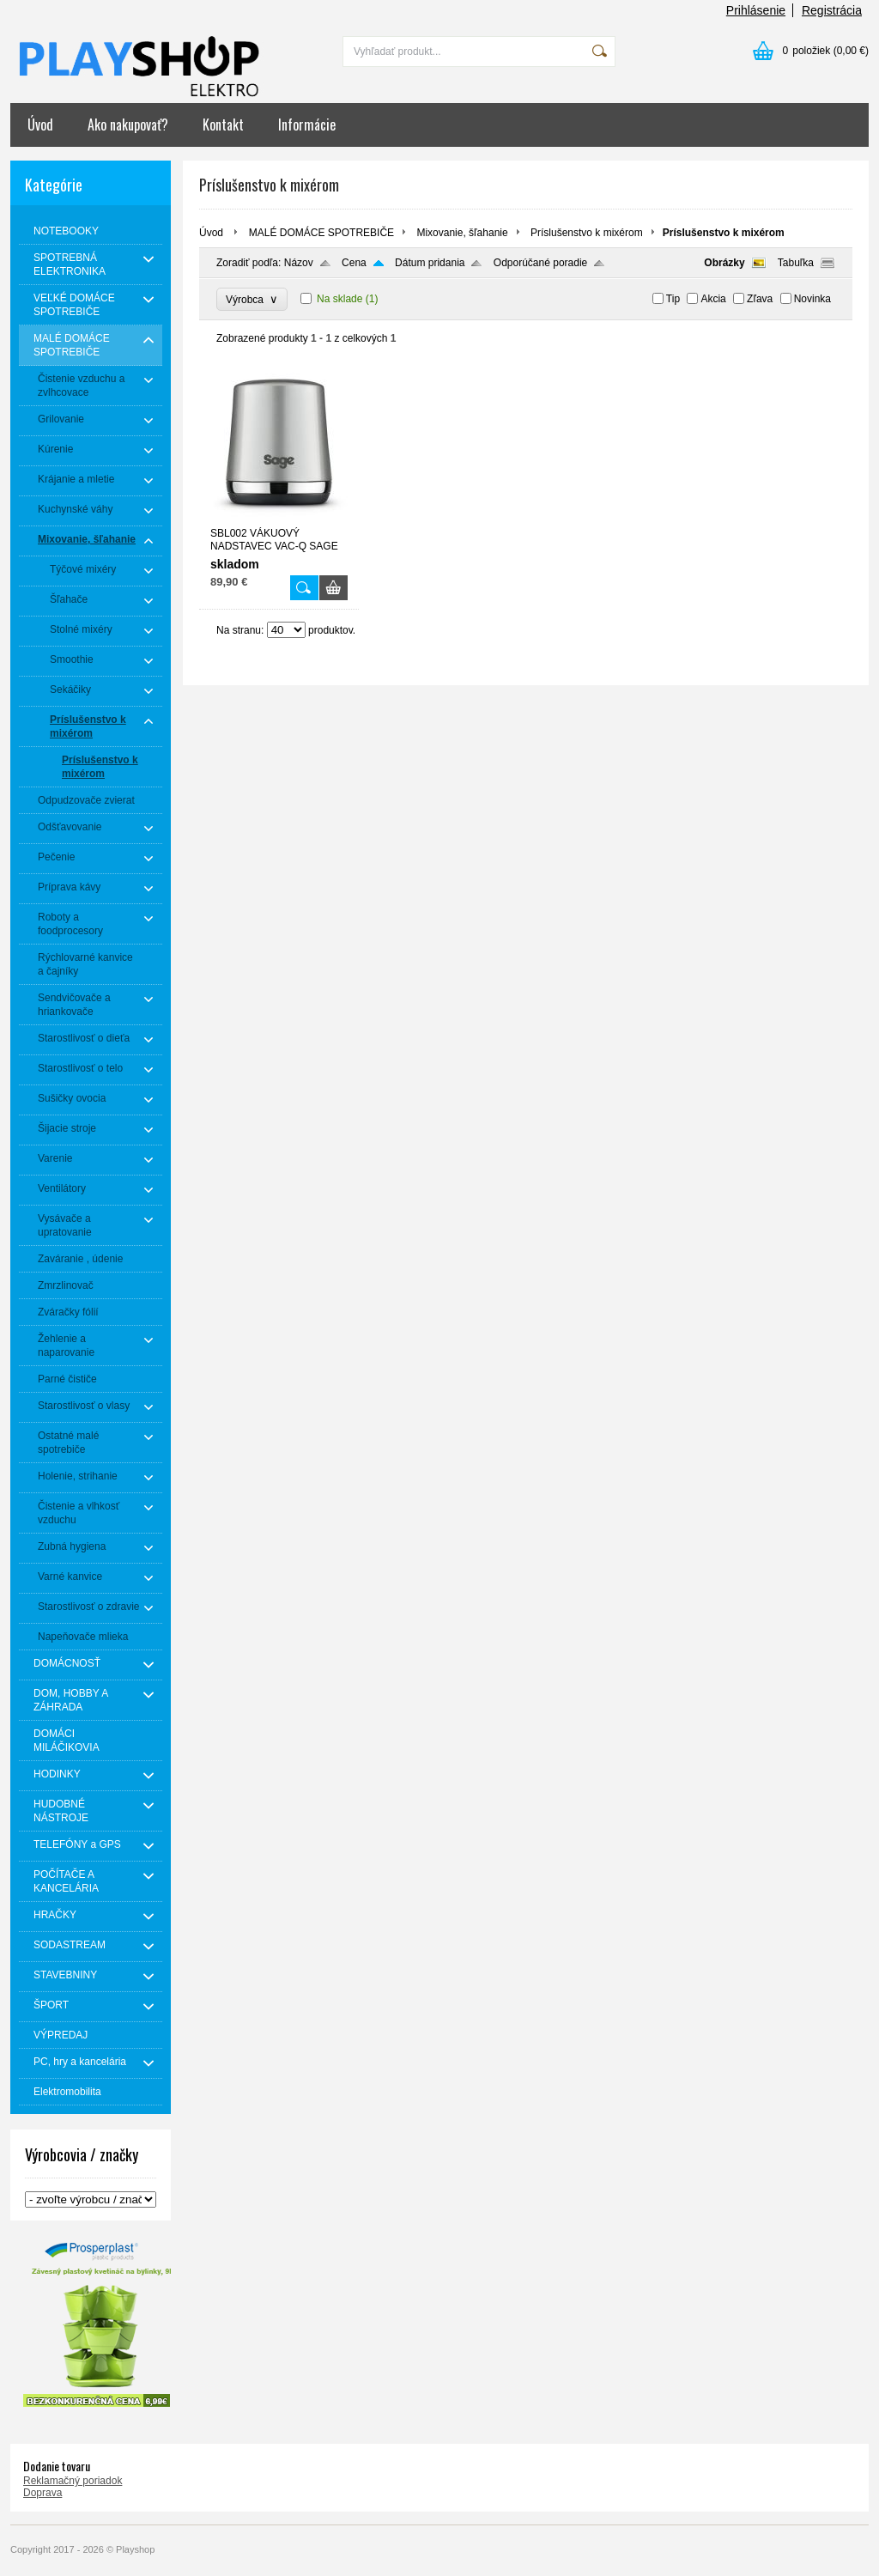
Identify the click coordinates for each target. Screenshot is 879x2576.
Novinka (812, 299)
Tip (673, 299)
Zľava (760, 299)
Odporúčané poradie (540, 263)
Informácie (307, 124)
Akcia (712, 299)
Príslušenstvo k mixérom (586, 233)
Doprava (42, 2493)
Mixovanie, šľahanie (461, 233)
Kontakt (223, 124)
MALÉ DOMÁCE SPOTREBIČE (321, 233)
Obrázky (724, 263)
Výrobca (252, 299)
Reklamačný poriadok (72, 2481)
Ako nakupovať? (128, 124)
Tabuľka (796, 263)
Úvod (40, 124)
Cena (354, 263)
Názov (298, 263)
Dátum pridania (429, 263)
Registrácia (832, 10)
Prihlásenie (755, 10)
